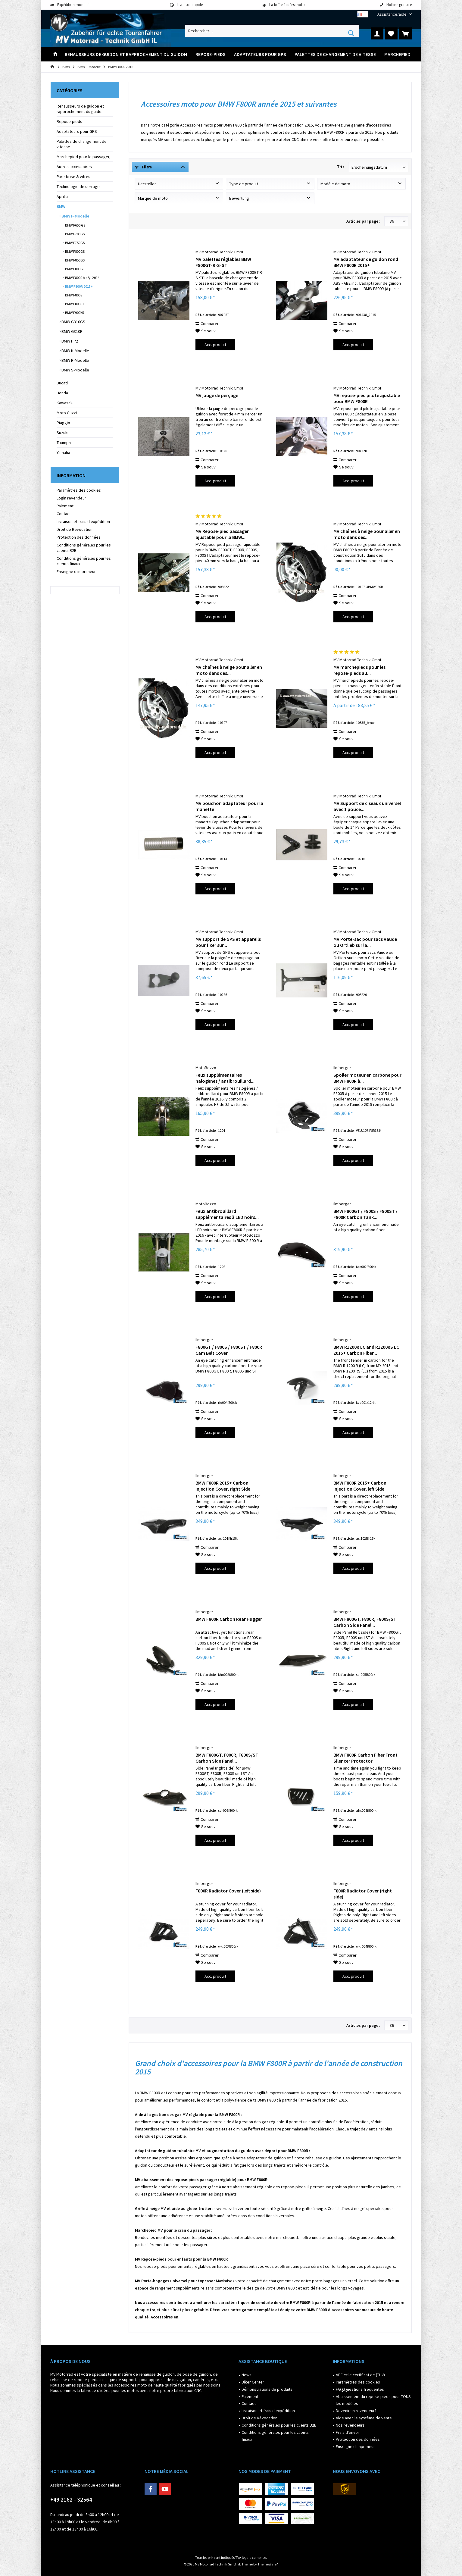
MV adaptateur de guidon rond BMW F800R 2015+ (365, 262)
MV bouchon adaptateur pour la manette (229, 806)
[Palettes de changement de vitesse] (335, 54)
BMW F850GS (74, 260)
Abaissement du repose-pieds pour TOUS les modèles (373, 2400)
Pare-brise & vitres (73, 176)
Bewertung (239, 198)
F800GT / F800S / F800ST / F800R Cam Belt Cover (228, 1350)
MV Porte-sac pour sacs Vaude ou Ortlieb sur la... (365, 942)
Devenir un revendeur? (356, 2410)
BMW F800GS (74, 251)
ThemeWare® (268, 2564)
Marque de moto (153, 198)
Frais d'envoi (347, 2432)
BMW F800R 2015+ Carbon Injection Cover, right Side (222, 1486)
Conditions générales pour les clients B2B (84, 547)
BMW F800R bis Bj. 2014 (81, 277)
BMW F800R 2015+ (78, 286)
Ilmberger (342, 1067)
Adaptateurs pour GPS (77, 131)
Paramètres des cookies (79, 490)
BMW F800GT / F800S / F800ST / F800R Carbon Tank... (365, 1214)
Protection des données (79, 537)
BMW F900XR (74, 312)
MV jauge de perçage (216, 395)
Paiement (65, 506)
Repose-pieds (69, 121)
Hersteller (147, 183)
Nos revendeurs (350, 2425)
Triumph (64, 442)
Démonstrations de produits (267, 2389)
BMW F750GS (74, 242)
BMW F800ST (74, 304)
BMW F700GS (74, 234)
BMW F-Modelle (75, 216)
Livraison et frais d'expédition (83, 521)
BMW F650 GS (74, 225)
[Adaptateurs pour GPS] (260, 54)
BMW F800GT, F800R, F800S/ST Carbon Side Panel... (364, 1622)
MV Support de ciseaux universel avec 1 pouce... (367, 806)
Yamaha (63, 452)
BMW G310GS (73, 321)
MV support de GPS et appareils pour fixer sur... (228, 942)
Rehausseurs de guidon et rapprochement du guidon (80, 108)
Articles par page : (363, 221)
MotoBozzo (205, 1067)
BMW (61, 206)
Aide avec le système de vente (364, 2418)
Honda (62, 393)
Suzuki (62, 432)
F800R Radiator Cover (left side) (228, 1891)
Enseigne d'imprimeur (76, 571)
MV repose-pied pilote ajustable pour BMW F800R (366, 398)
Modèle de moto (335, 183)
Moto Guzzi (67, 412)
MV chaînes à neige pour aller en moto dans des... (366, 534)
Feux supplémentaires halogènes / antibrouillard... (224, 1078)
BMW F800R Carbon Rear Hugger (228, 1619)
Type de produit (243, 183)
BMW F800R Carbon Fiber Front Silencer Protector (365, 1758)
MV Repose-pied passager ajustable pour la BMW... (222, 534)
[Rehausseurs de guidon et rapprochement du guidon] (126, 54)
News (246, 2374)
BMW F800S (73, 295)
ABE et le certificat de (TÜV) (360, 2374)
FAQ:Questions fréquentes (360, 2389)
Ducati (62, 383)
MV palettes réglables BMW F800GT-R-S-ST (223, 262)
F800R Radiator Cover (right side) (362, 1894)
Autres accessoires (74, 166)
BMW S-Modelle (75, 370)
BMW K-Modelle (75, 350)
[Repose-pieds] (210, 54)
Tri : (340, 166)
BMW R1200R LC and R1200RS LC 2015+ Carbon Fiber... (366, 1350)
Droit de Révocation (74, 529)
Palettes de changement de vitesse (82, 144)
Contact (64, 513)
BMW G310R (72, 331)
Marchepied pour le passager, (84, 156)
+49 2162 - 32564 (71, 2499)
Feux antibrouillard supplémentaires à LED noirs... (227, 1214)
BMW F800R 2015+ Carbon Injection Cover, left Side (359, 1486)
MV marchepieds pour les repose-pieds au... (359, 670)
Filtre (143, 167)
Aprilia (62, 196)
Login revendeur (71, 498)
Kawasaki (65, 402)
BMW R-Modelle (75, 360)
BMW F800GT (74, 269)
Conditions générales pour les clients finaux (84, 561)
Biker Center (253, 2382)
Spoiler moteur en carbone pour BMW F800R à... (367, 1078)
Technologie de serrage (78, 186)
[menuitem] (392, 14)
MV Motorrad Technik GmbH (220, 252)
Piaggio (63, 422)
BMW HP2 (69, 341)
